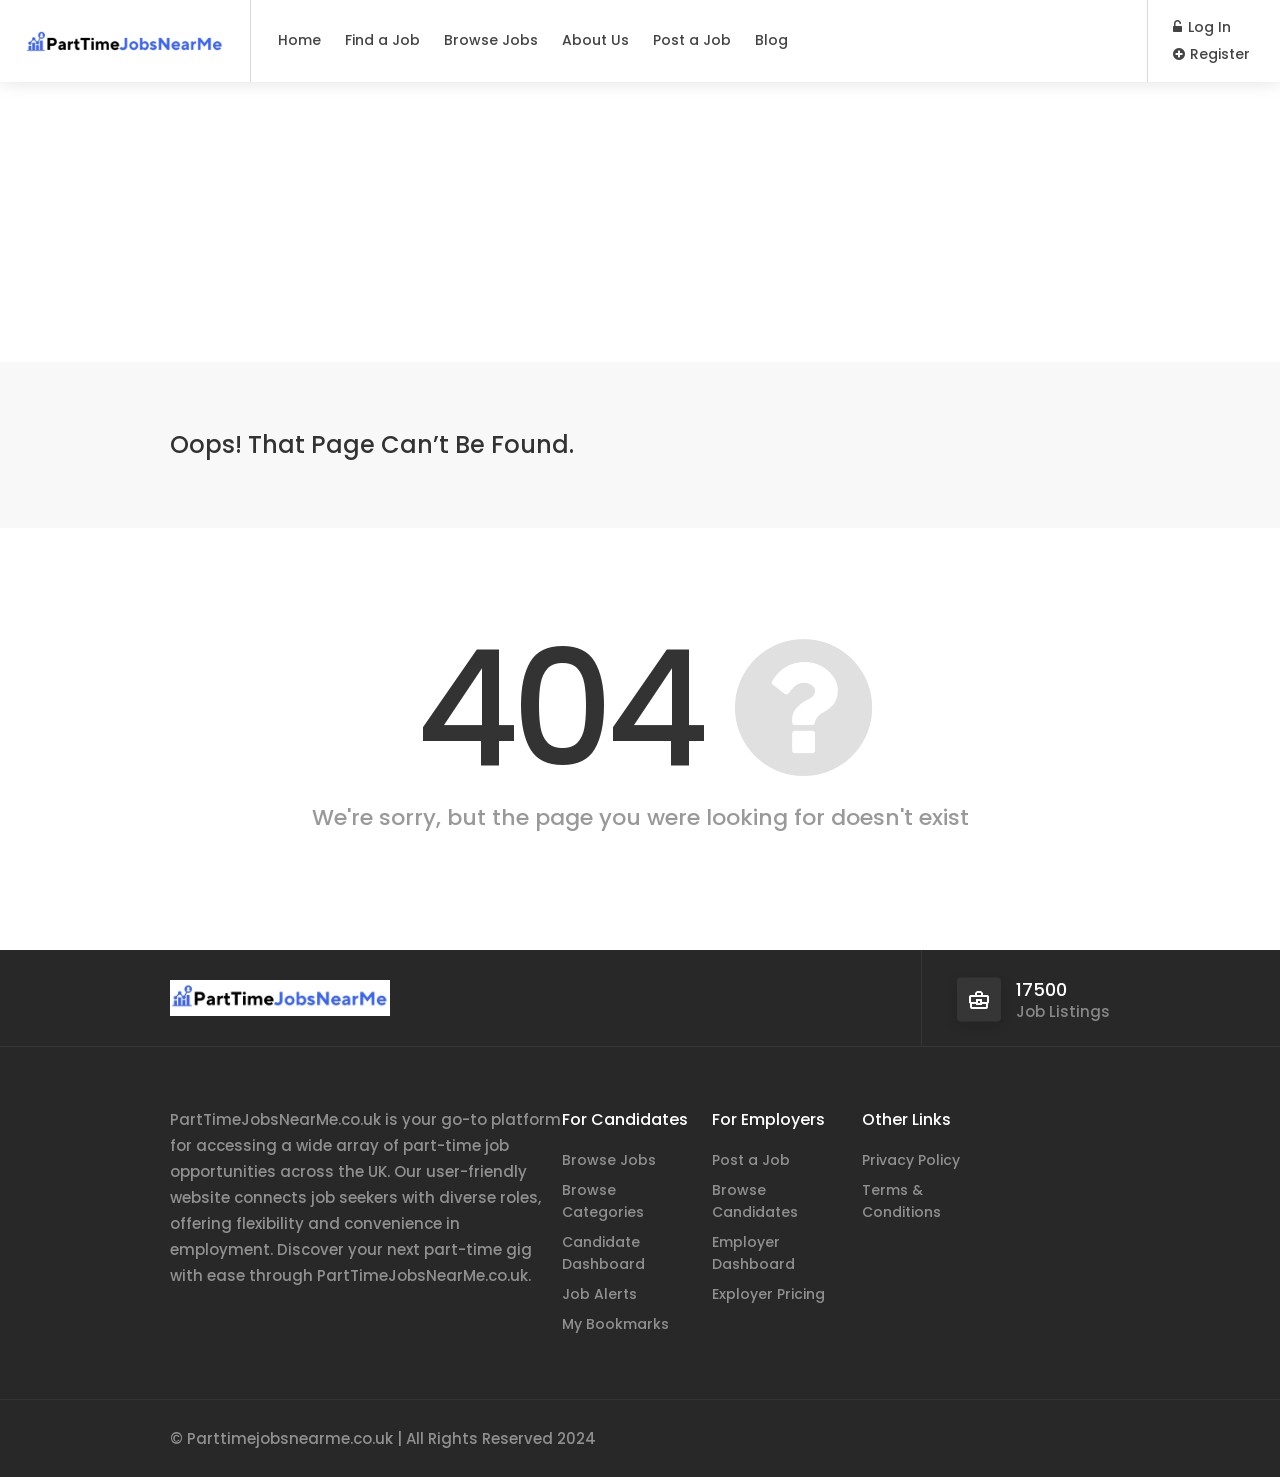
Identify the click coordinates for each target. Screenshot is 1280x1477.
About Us (595, 40)
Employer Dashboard (753, 1253)
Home (299, 40)
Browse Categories (603, 1201)
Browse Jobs (491, 40)
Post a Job (692, 40)
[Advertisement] (640, 222)
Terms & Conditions (901, 1201)
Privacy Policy (911, 1160)
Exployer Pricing (768, 1294)
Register (1211, 54)
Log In (1202, 27)
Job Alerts (599, 1294)
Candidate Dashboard (603, 1253)
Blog (771, 40)
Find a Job (382, 40)
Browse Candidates (755, 1201)
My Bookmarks (615, 1324)
